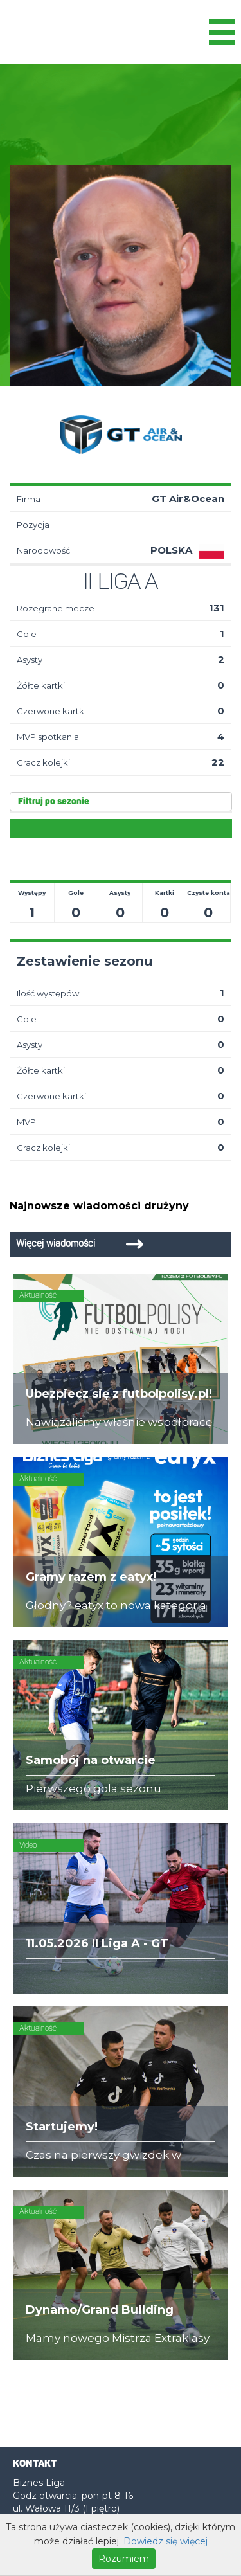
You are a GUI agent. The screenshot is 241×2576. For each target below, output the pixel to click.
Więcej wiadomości (55, 1244)
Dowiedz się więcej (165, 2541)
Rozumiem (123, 2558)
